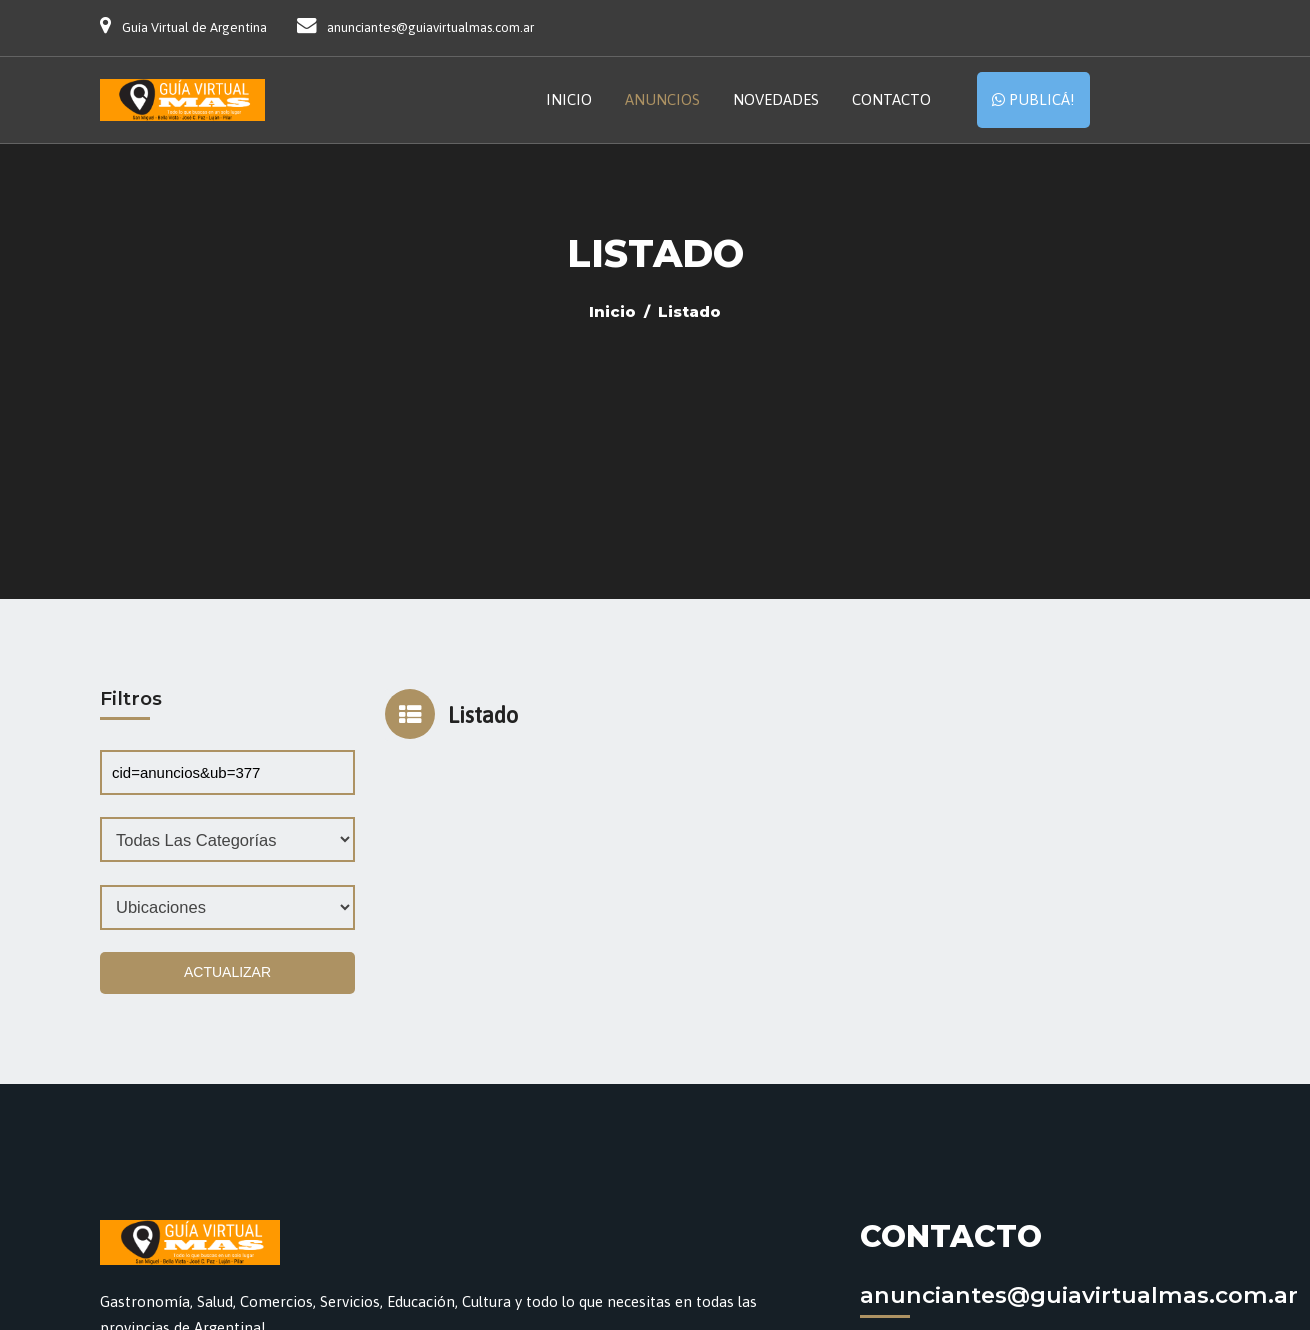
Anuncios (662, 99)
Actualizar (227, 972)
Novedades (776, 99)
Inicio (569, 99)
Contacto (891, 99)
